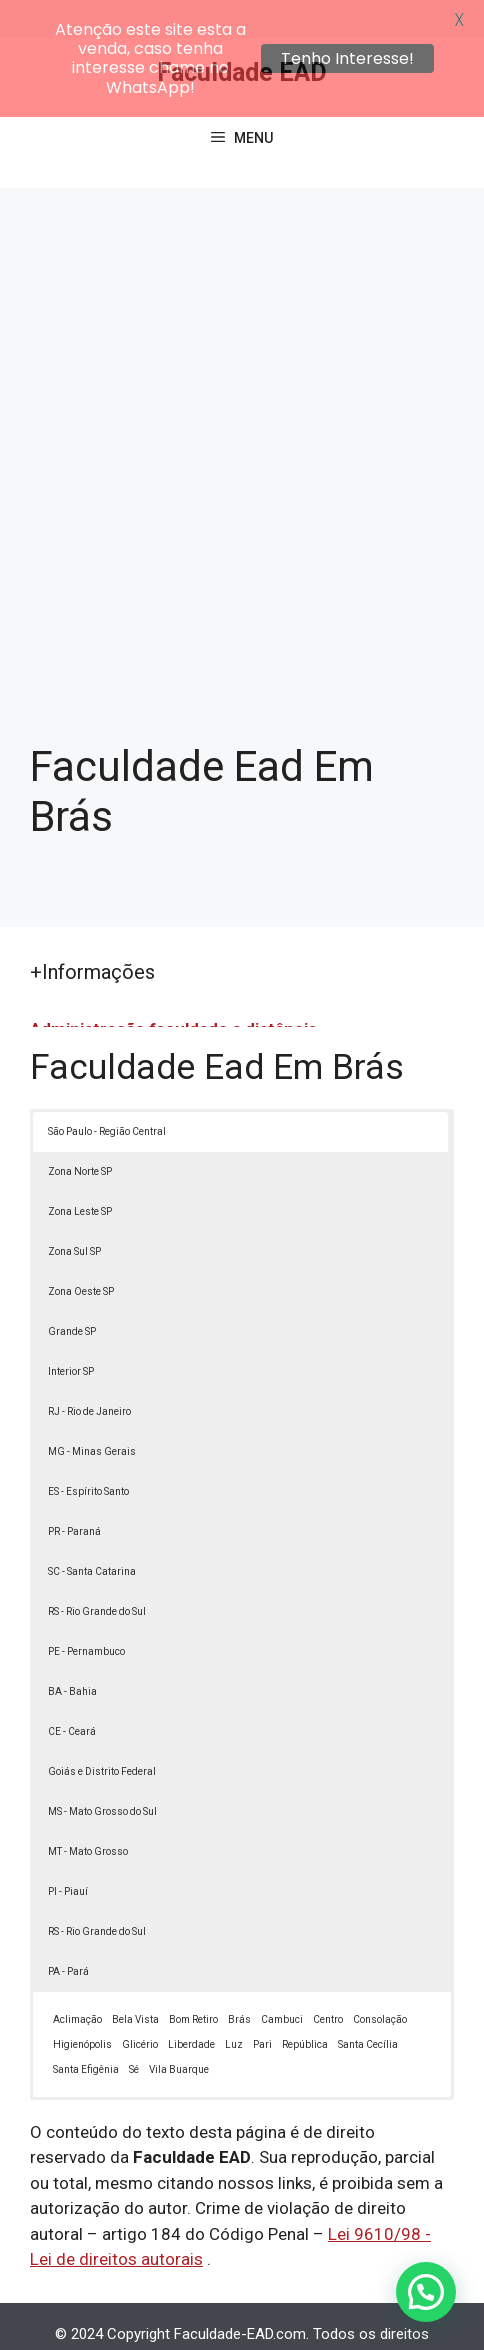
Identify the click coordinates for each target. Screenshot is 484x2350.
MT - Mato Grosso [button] (88, 1813)
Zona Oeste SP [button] (81, 1253)
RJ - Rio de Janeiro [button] (89, 1373)
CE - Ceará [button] (72, 1693)
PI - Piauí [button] (68, 1853)
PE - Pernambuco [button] (86, 1613)
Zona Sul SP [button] (74, 1213)
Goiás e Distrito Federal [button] (102, 1733)
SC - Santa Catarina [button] (92, 1533)
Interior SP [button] (71, 1333)
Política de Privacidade (191, 2318)
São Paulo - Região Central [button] (107, 1093)
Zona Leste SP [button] (80, 1173)
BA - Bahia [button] (72, 1653)
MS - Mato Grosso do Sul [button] (102, 1773)
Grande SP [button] (72, 1293)
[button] (426, 2292)
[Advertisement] (242, 402)
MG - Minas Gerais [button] (92, 1413)
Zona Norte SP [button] (80, 1133)
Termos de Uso (329, 2318)
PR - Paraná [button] (74, 1493)
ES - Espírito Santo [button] (88, 1453)
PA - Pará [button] (68, 1933)
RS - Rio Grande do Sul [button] (97, 1573)
